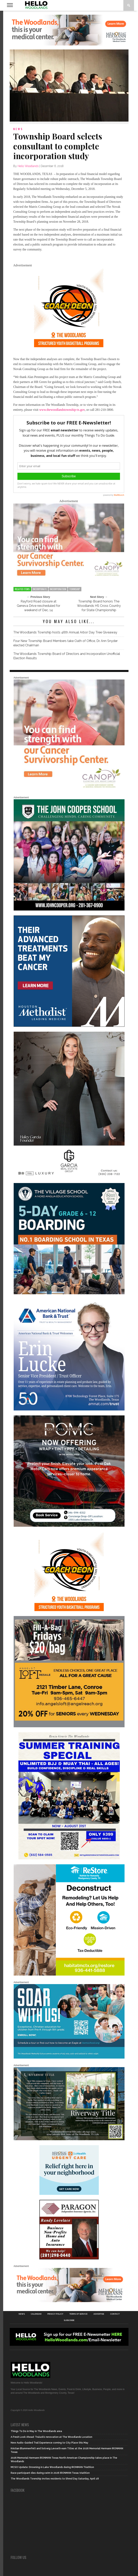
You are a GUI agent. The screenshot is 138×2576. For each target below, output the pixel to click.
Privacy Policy (55, 2314)
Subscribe (69, 2320)
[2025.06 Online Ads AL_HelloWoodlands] (69, 1726)
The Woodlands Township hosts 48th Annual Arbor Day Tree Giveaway (65, 632)
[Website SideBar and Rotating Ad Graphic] (68, 346)
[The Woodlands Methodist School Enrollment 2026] (69, 2057)
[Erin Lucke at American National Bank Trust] (69, 1409)
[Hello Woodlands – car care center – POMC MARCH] (69, 1525)
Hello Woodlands (28, 166)
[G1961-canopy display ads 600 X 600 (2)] (69, 790)
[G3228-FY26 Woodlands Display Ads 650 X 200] (69, 2301)
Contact (115, 2314)
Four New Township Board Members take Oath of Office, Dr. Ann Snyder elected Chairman (65, 643)
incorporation (58, 589)
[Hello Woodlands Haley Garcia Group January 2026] (69, 1177)
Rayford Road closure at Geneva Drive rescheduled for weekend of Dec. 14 (38, 605)
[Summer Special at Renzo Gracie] (69, 1858)
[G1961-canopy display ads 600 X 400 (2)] (68, 576)
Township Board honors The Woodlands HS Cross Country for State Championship (99, 605)
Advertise (98, 2314)
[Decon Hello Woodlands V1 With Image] (69, 1974)
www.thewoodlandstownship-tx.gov (62, 409)
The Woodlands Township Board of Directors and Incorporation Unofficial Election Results (66, 656)
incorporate (40, 589)
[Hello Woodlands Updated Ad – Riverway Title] (69, 2139)
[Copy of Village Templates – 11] (69, 1293)
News (22, 2314)
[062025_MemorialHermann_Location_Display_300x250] (69, 2194)
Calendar (36, 2314)
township (74, 589)
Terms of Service (78, 2314)
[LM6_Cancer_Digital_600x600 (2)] (69, 1026)
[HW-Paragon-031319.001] (69, 2258)
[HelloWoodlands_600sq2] (69, 909)
